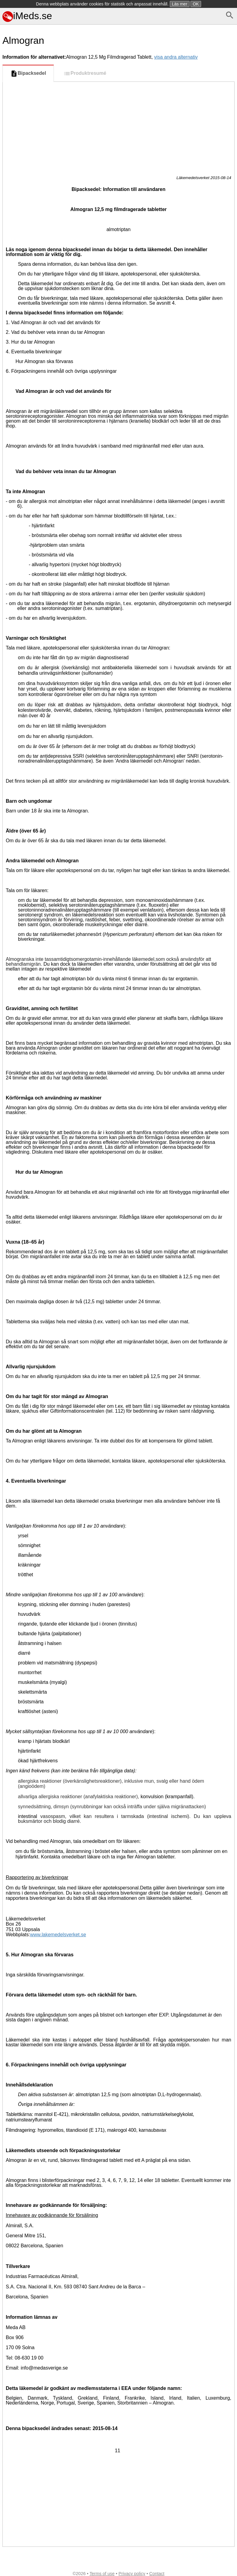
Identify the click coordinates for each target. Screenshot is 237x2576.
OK (196, 4)
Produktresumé (84, 73)
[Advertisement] (118, 127)
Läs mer (179, 4)
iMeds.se (27, 15)
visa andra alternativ (176, 57)
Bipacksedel (28, 73)
